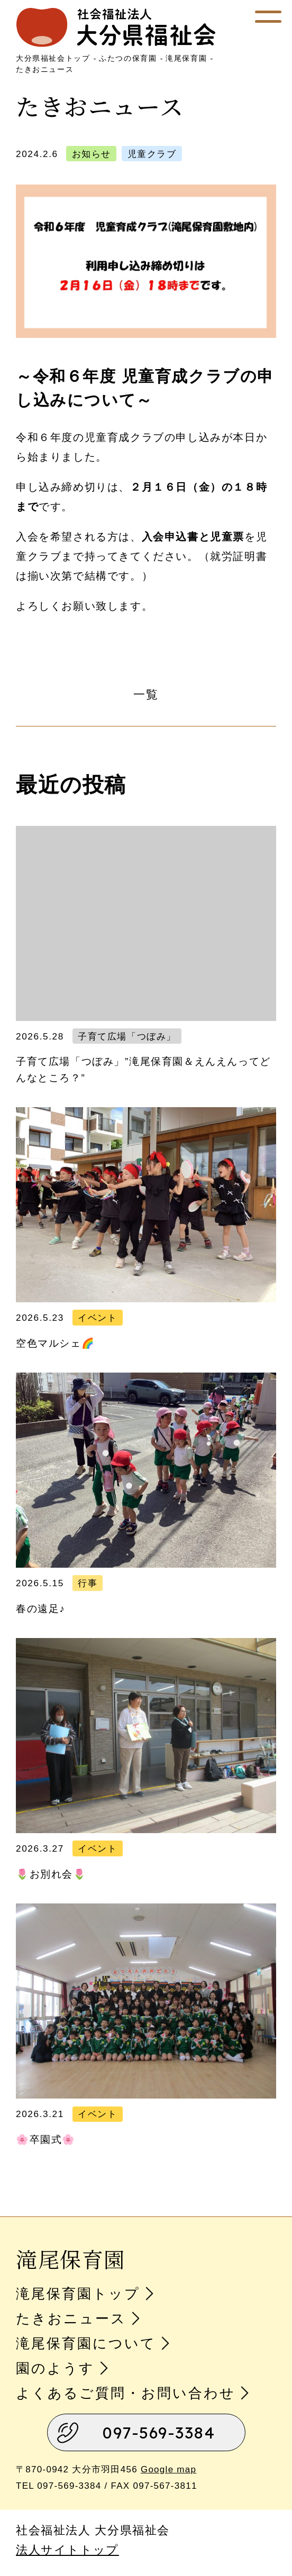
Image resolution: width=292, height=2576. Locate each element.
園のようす (55, 2368)
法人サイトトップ (67, 2549)
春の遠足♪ (41, 1608)
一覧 (145, 694)
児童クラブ (152, 154)
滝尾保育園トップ (78, 2294)
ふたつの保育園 (128, 58)
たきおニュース (45, 69)
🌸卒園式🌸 (46, 2139)
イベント (97, 1317)
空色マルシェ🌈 (55, 1343)
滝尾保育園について (86, 2343)
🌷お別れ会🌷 (51, 1874)
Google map (168, 2469)
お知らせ (91, 154)
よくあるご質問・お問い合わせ (125, 2393)
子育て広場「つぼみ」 (127, 1036)
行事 (87, 1583)
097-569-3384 (159, 2433)
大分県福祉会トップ (53, 58)
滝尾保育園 (186, 58)
